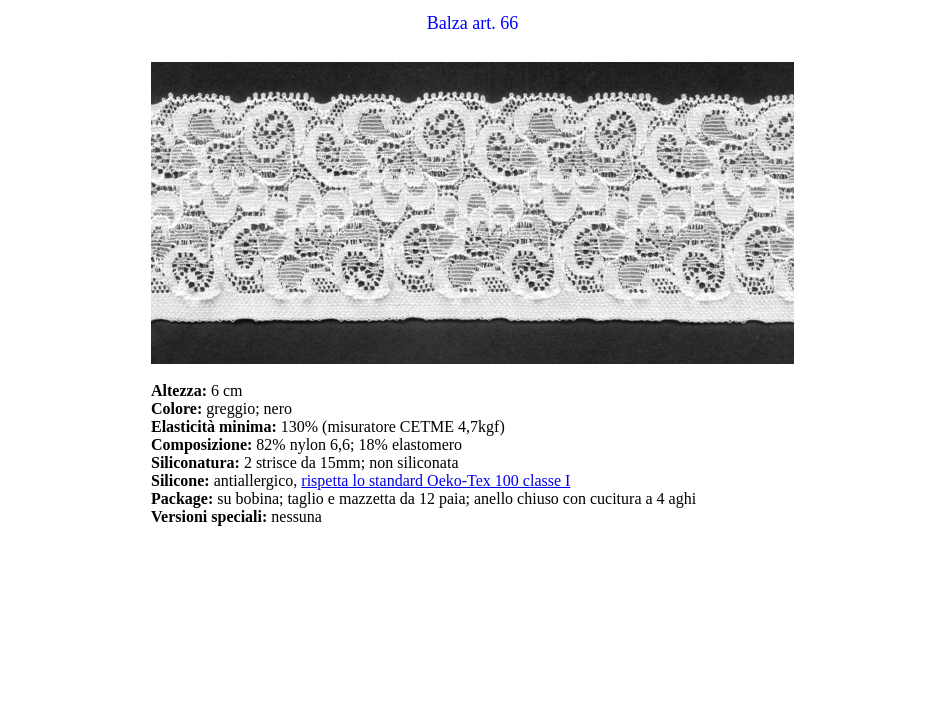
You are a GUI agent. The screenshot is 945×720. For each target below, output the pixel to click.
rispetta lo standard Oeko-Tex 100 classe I (435, 480)
